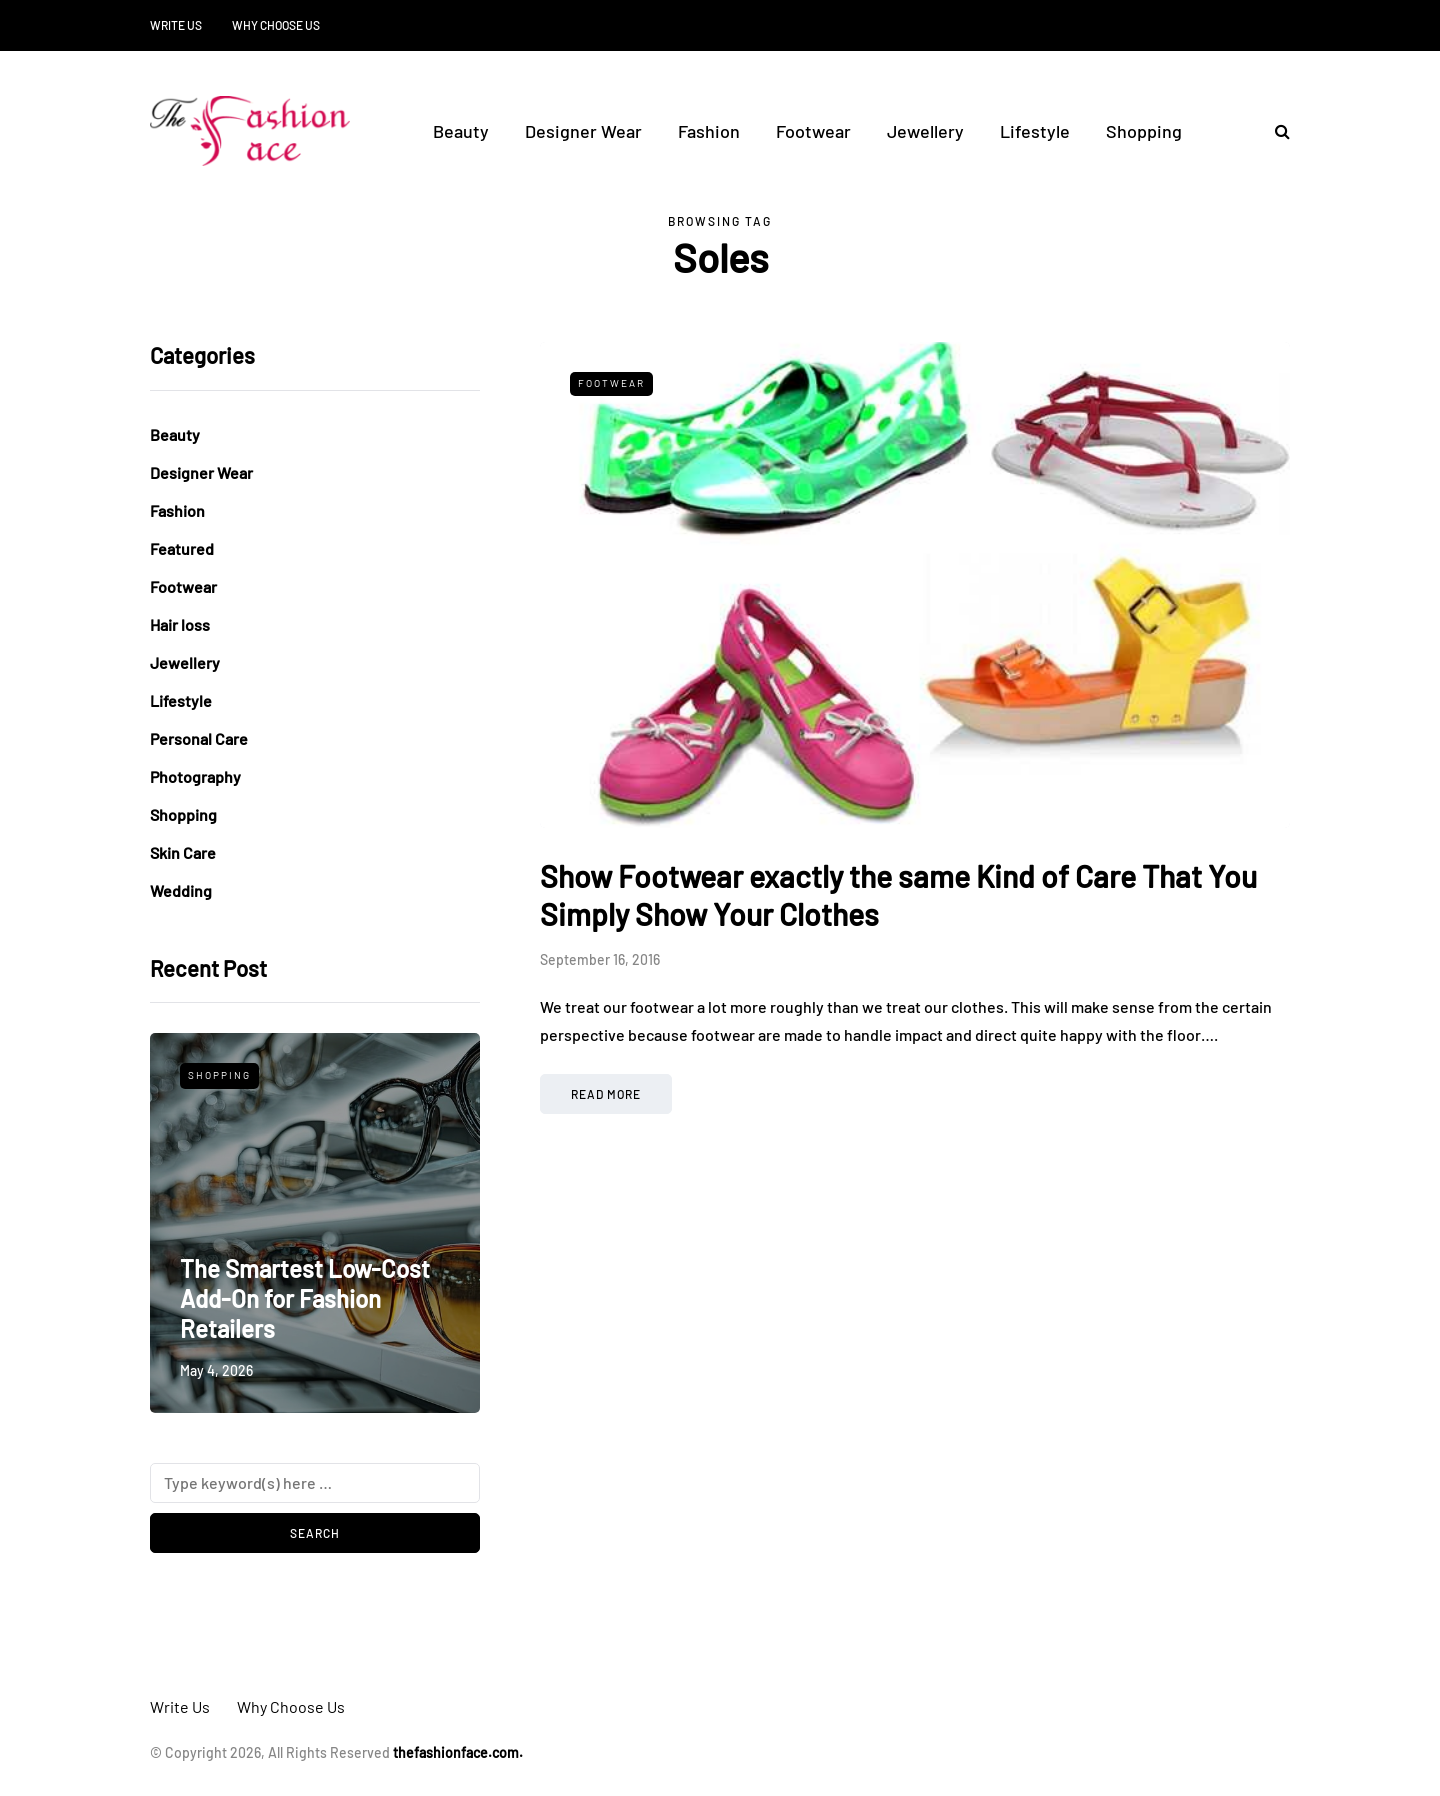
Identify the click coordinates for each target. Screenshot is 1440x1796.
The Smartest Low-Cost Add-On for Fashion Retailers (305, 1298)
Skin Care (183, 852)
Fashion (709, 131)
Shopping (1144, 131)
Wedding (181, 890)
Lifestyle (1035, 131)
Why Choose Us (276, 25)
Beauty (461, 131)
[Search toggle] (1275, 130)
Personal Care (199, 738)
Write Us (176, 25)
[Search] (315, 1483)
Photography (195, 776)
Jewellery (925, 131)
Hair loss (180, 624)
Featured (182, 548)
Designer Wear (583, 131)
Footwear (813, 131)
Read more (606, 1094)
